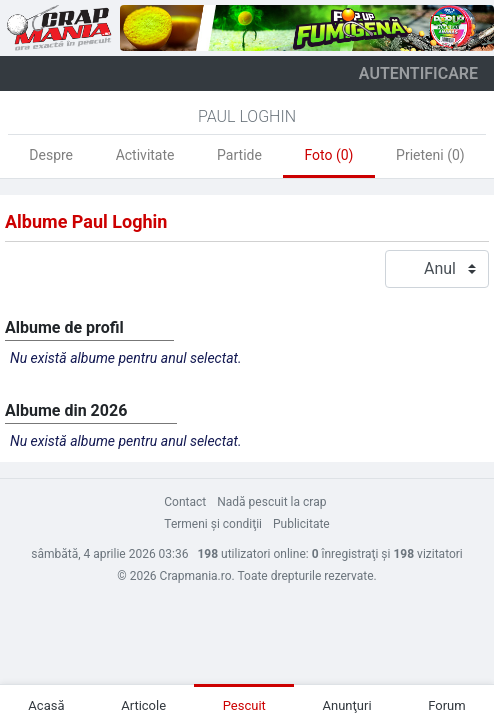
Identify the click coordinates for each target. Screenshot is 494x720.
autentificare (418, 73)
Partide (239, 155)
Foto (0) (328, 155)
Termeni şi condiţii (213, 524)
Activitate (145, 155)
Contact (185, 502)
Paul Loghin (247, 116)
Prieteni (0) (430, 155)
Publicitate (301, 524)
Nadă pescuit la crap (271, 502)
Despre (51, 155)
